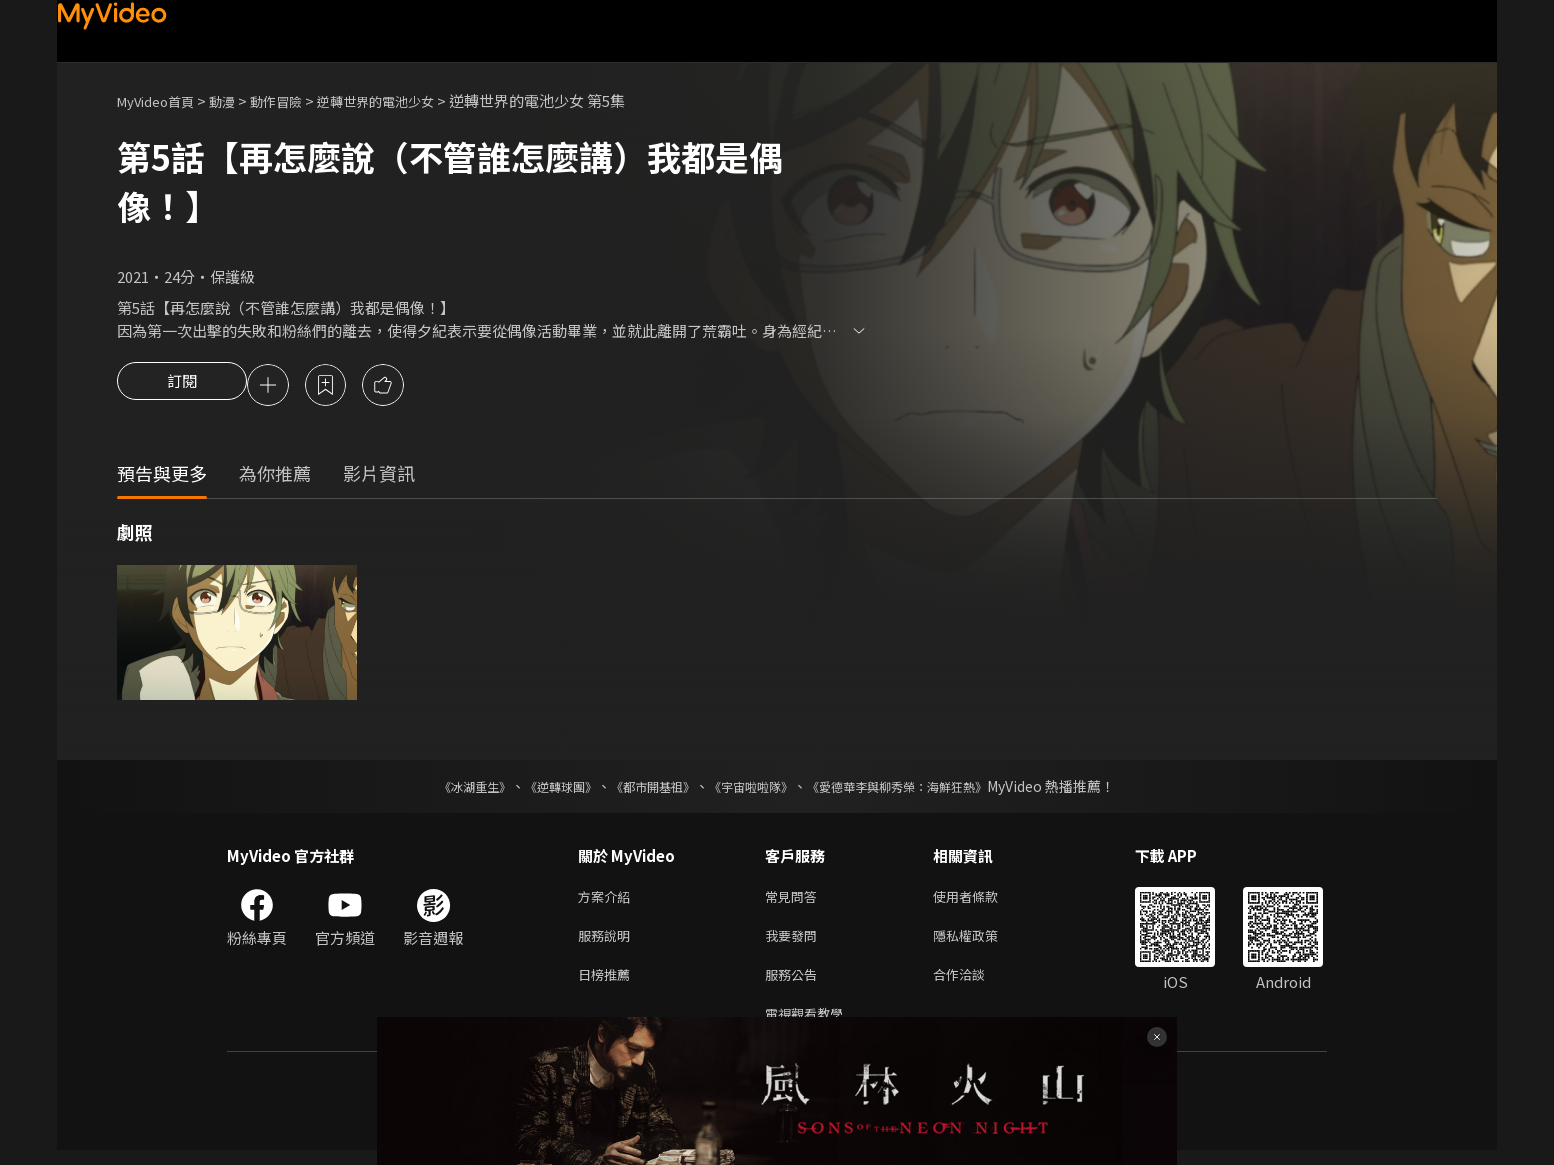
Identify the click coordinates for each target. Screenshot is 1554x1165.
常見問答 (795, 900)
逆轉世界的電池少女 (410, 100)
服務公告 (795, 984)
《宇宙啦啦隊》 (755, 789)
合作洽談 (975, 984)
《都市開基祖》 (643, 789)
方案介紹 (608, 900)
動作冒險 (298, 100)
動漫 (238, 100)
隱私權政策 (982, 942)
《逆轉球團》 (538, 789)
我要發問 (795, 942)
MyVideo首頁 (162, 100)
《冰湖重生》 (440, 789)
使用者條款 (982, 900)
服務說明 (608, 942)
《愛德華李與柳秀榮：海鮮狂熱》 (923, 789)
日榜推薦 (608, 984)
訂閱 (182, 387)
